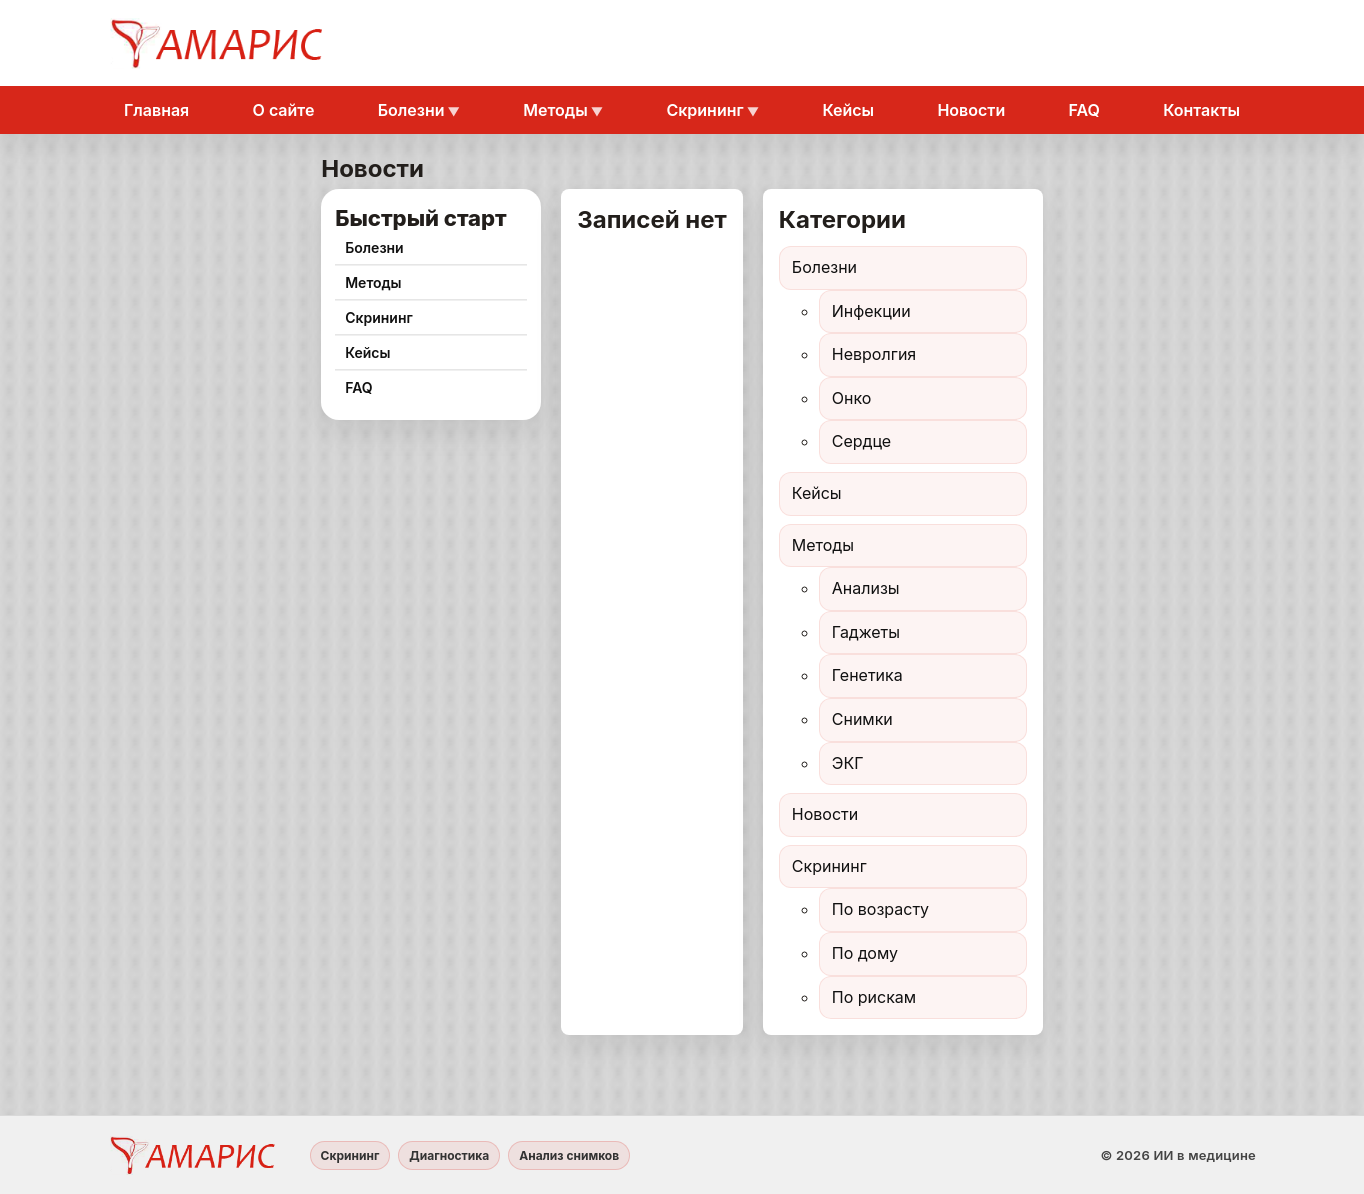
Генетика (867, 675)
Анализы (866, 588)
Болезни (411, 110)
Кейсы (848, 110)
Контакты (1201, 110)
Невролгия (874, 354)
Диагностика (449, 1155)
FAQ (1084, 110)
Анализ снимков (569, 1155)
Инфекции (871, 311)
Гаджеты (866, 632)
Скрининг (704, 110)
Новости (971, 110)
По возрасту (880, 909)
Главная (156, 110)
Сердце (861, 441)
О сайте (284, 110)
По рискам (874, 997)
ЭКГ (848, 763)
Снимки (862, 719)
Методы (555, 110)
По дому (865, 953)
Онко (852, 398)
